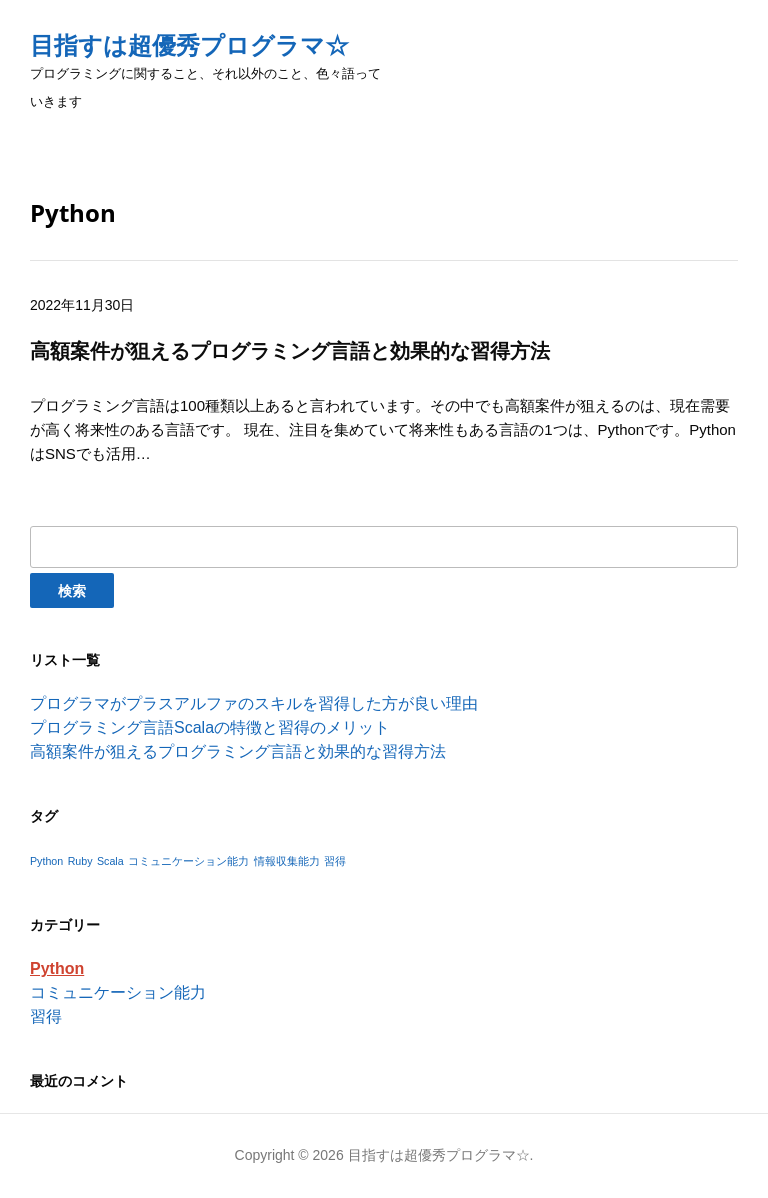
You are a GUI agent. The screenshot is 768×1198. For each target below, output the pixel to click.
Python (57, 968)
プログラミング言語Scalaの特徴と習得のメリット (210, 727)
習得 (46, 1016)
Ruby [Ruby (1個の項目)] (80, 861)
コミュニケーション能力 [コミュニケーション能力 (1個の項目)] (188, 861)
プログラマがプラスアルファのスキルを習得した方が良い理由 (254, 703)
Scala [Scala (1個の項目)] (110, 861)
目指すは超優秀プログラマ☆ (189, 45)
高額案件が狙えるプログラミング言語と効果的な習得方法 (238, 751)
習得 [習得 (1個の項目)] (335, 861)
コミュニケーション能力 (118, 992)
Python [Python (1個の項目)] (46, 861)
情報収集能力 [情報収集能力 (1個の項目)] (287, 861)
